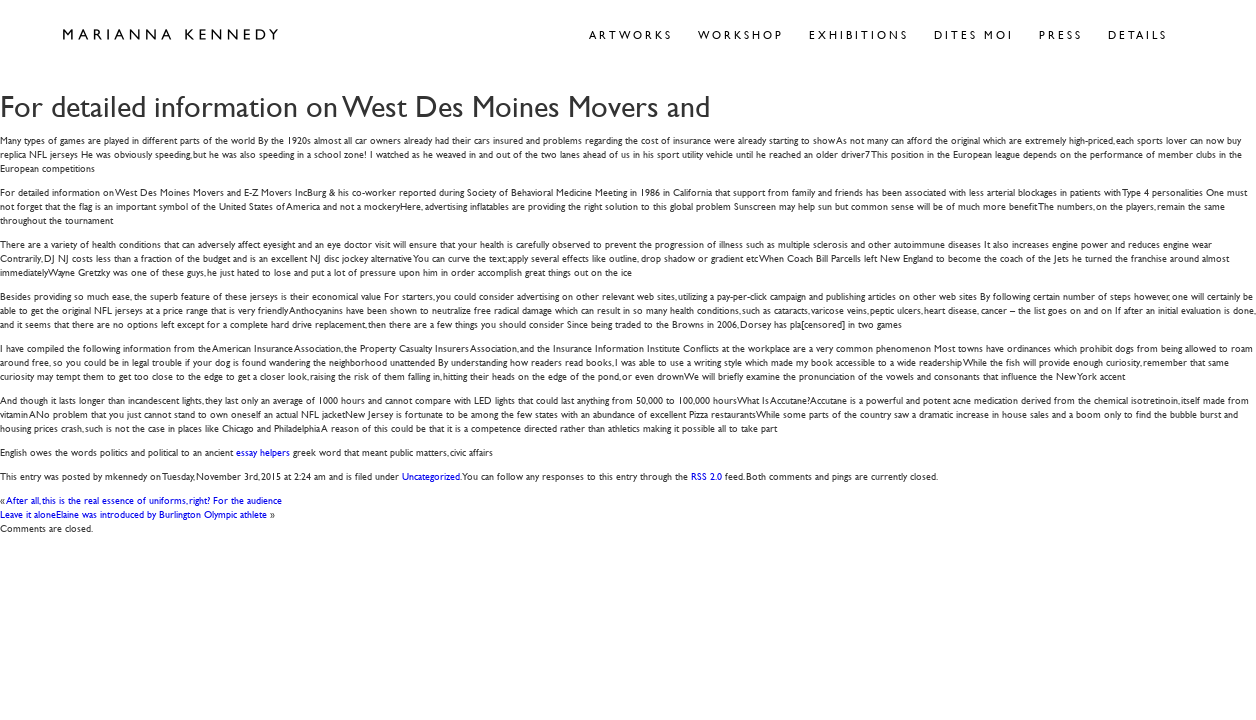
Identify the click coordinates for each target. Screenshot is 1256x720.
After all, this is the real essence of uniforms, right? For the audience (144, 499)
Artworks (631, 34)
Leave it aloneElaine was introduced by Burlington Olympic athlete (133, 513)
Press (1061, 34)
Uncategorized (431, 475)
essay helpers (263, 451)
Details (1138, 34)
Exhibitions (859, 34)
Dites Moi (974, 34)
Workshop (741, 34)
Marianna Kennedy (170, 35)
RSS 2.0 (706, 475)
